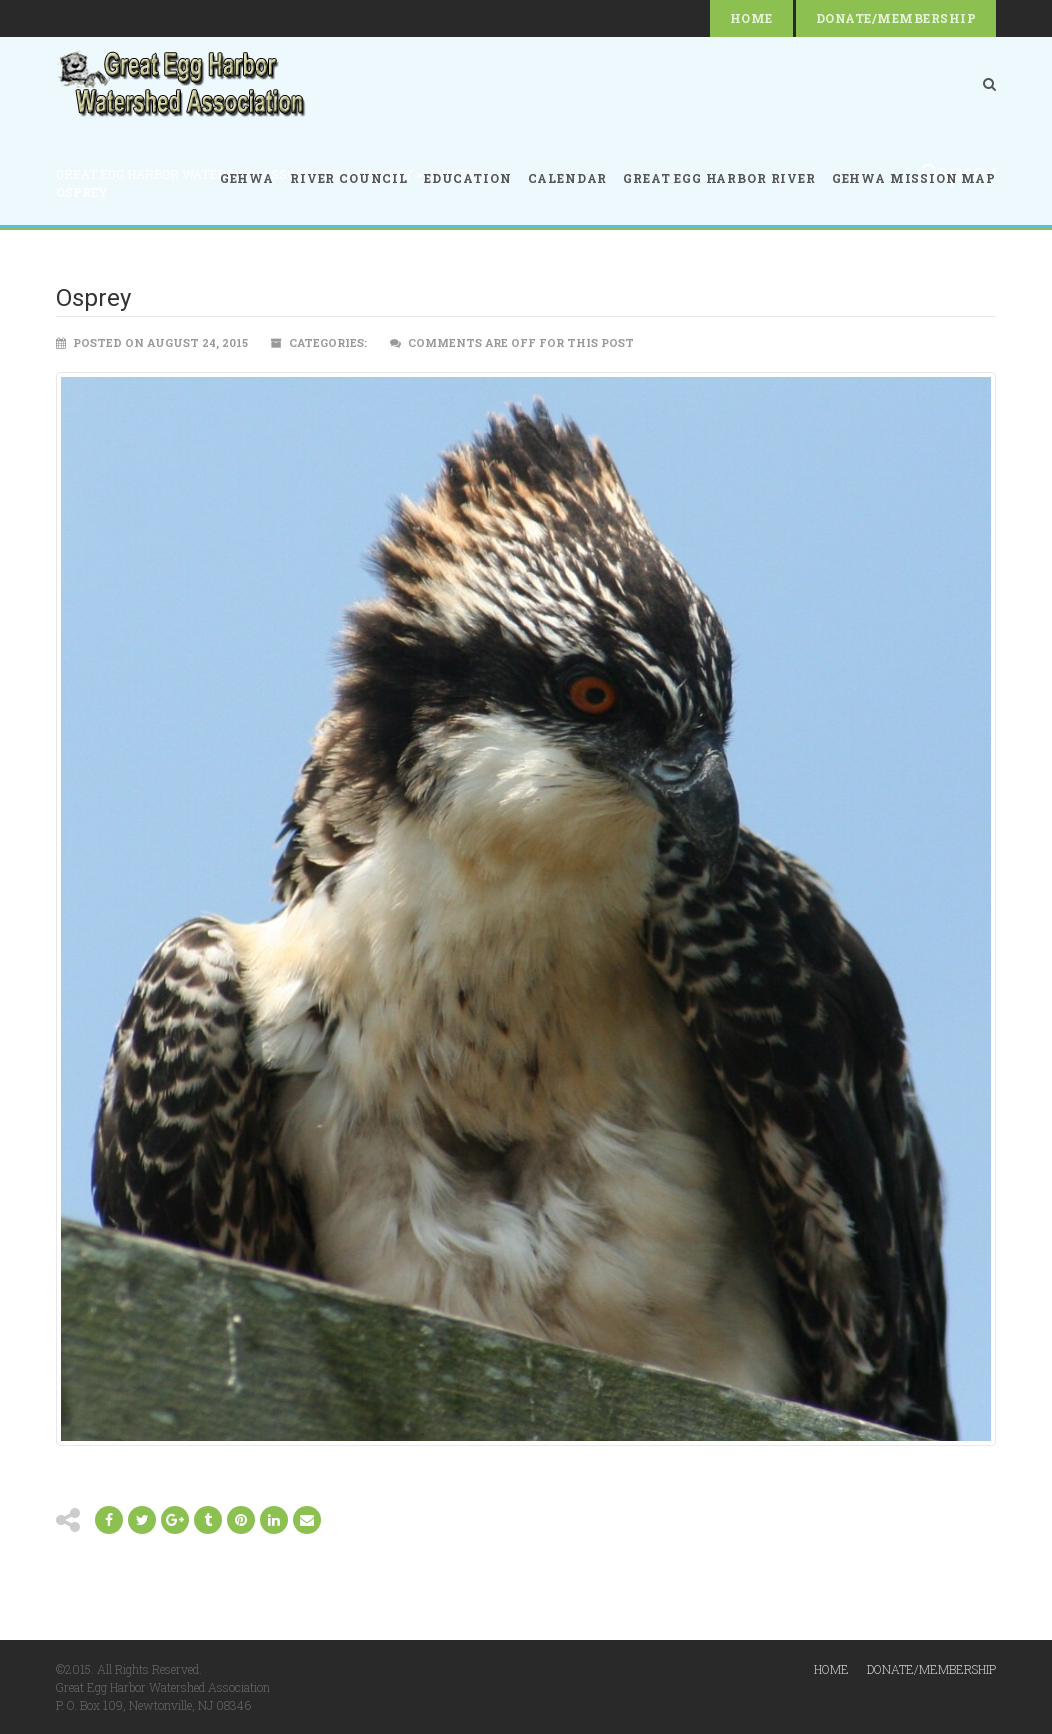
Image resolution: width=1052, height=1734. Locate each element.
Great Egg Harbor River (719, 178)
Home (751, 18)
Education (468, 178)
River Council (349, 178)
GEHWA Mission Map (914, 178)
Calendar (568, 178)
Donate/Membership (896, 18)
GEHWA (247, 178)
